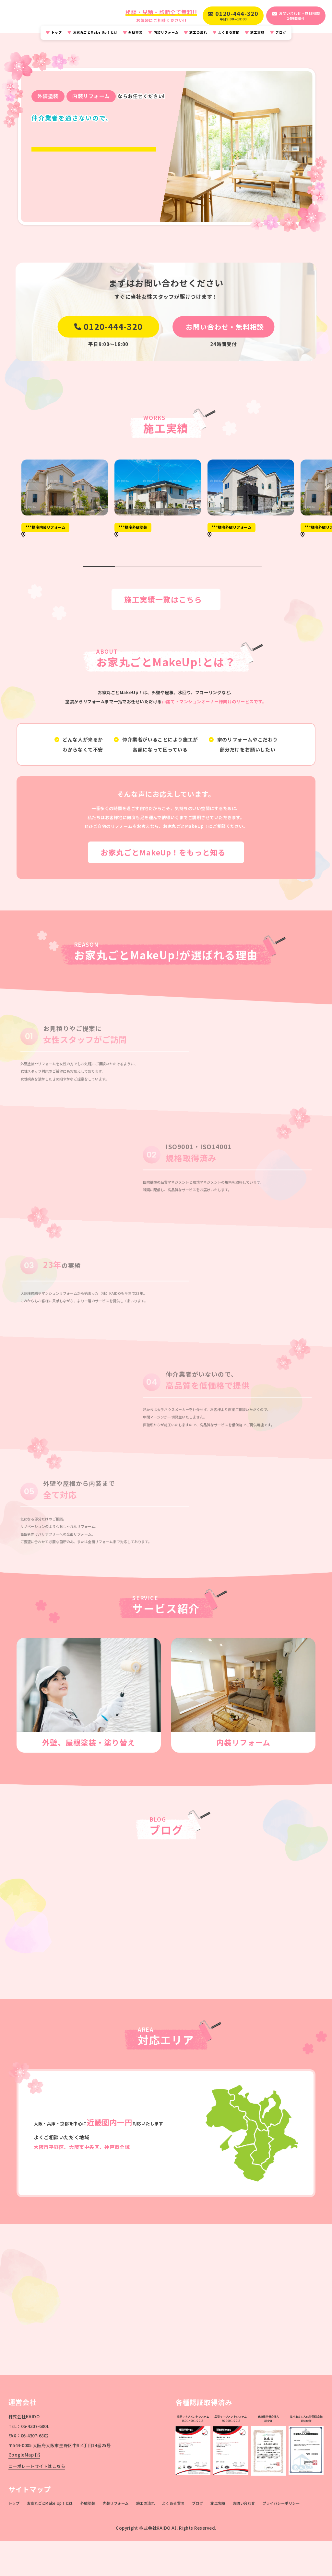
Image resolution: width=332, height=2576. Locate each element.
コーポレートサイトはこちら (36, 2501)
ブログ (281, 38)
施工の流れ (198, 38)
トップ (56, 38)
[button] (86, 594)
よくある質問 (229, 38)
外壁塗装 (135, 38)
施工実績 (257, 38)
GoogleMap (24, 2490)
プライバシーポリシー (281, 2539)
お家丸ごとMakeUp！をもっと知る (160, 887)
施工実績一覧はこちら (160, 634)
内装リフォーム (166, 38)
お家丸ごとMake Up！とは (95, 38)
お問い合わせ (244, 2539)
